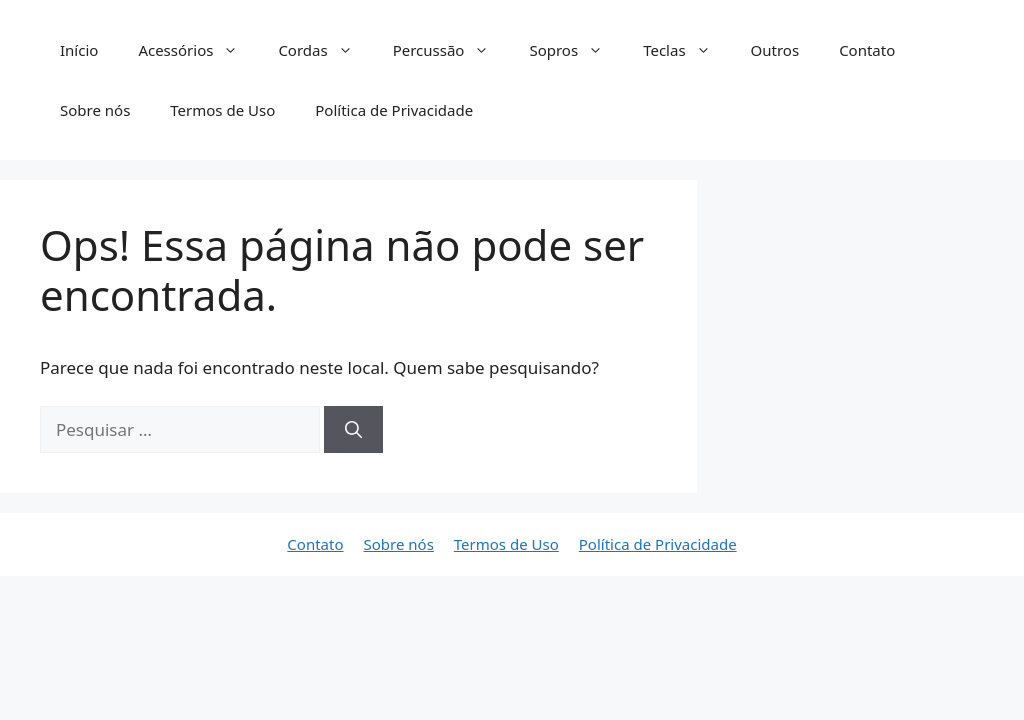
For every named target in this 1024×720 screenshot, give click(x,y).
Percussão (451, 50)
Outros (775, 50)
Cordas (325, 50)
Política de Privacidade (394, 110)
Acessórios (198, 50)
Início (79, 50)
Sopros (576, 50)
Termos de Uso (222, 110)
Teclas (686, 50)
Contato (867, 50)
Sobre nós (95, 110)
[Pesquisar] (353, 430)
